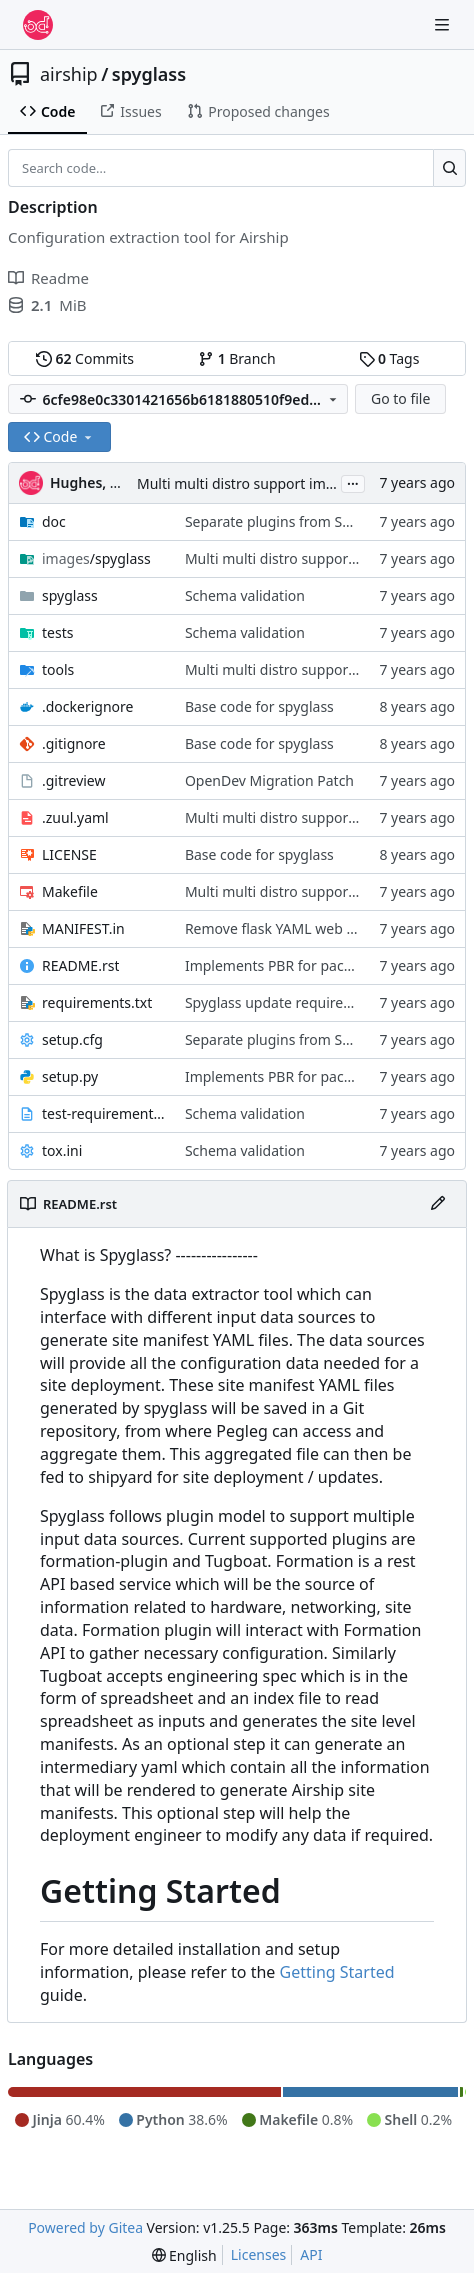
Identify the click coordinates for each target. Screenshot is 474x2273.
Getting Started (337, 1972)
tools (58, 669)
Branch (237, 358)
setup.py (70, 1076)
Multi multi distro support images (247, 483)
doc (54, 521)
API (311, 2254)
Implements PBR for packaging (287, 965)
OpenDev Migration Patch (269, 780)
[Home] (38, 25)
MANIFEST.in (83, 928)
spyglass (149, 74)
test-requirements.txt (103, 1113)
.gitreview (74, 780)
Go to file (400, 398)
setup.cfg (72, 1039)
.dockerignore (87, 706)
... (353, 482)
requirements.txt (97, 1002)
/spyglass (96, 558)
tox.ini (62, 1150)
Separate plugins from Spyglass (288, 521)
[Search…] (449, 168)
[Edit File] (438, 1204)
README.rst (80, 965)
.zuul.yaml (75, 817)
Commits (85, 358)
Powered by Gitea (85, 2227)
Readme (48, 278)
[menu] (184, 2255)
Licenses (259, 2254)
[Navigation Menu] (444, 24)
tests (57, 632)
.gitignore (74, 743)
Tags (389, 358)
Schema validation (245, 595)
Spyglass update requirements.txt (295, 1002)
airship (69, 74)
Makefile (70, 891)
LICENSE (69, 854)
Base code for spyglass (259, 706)
